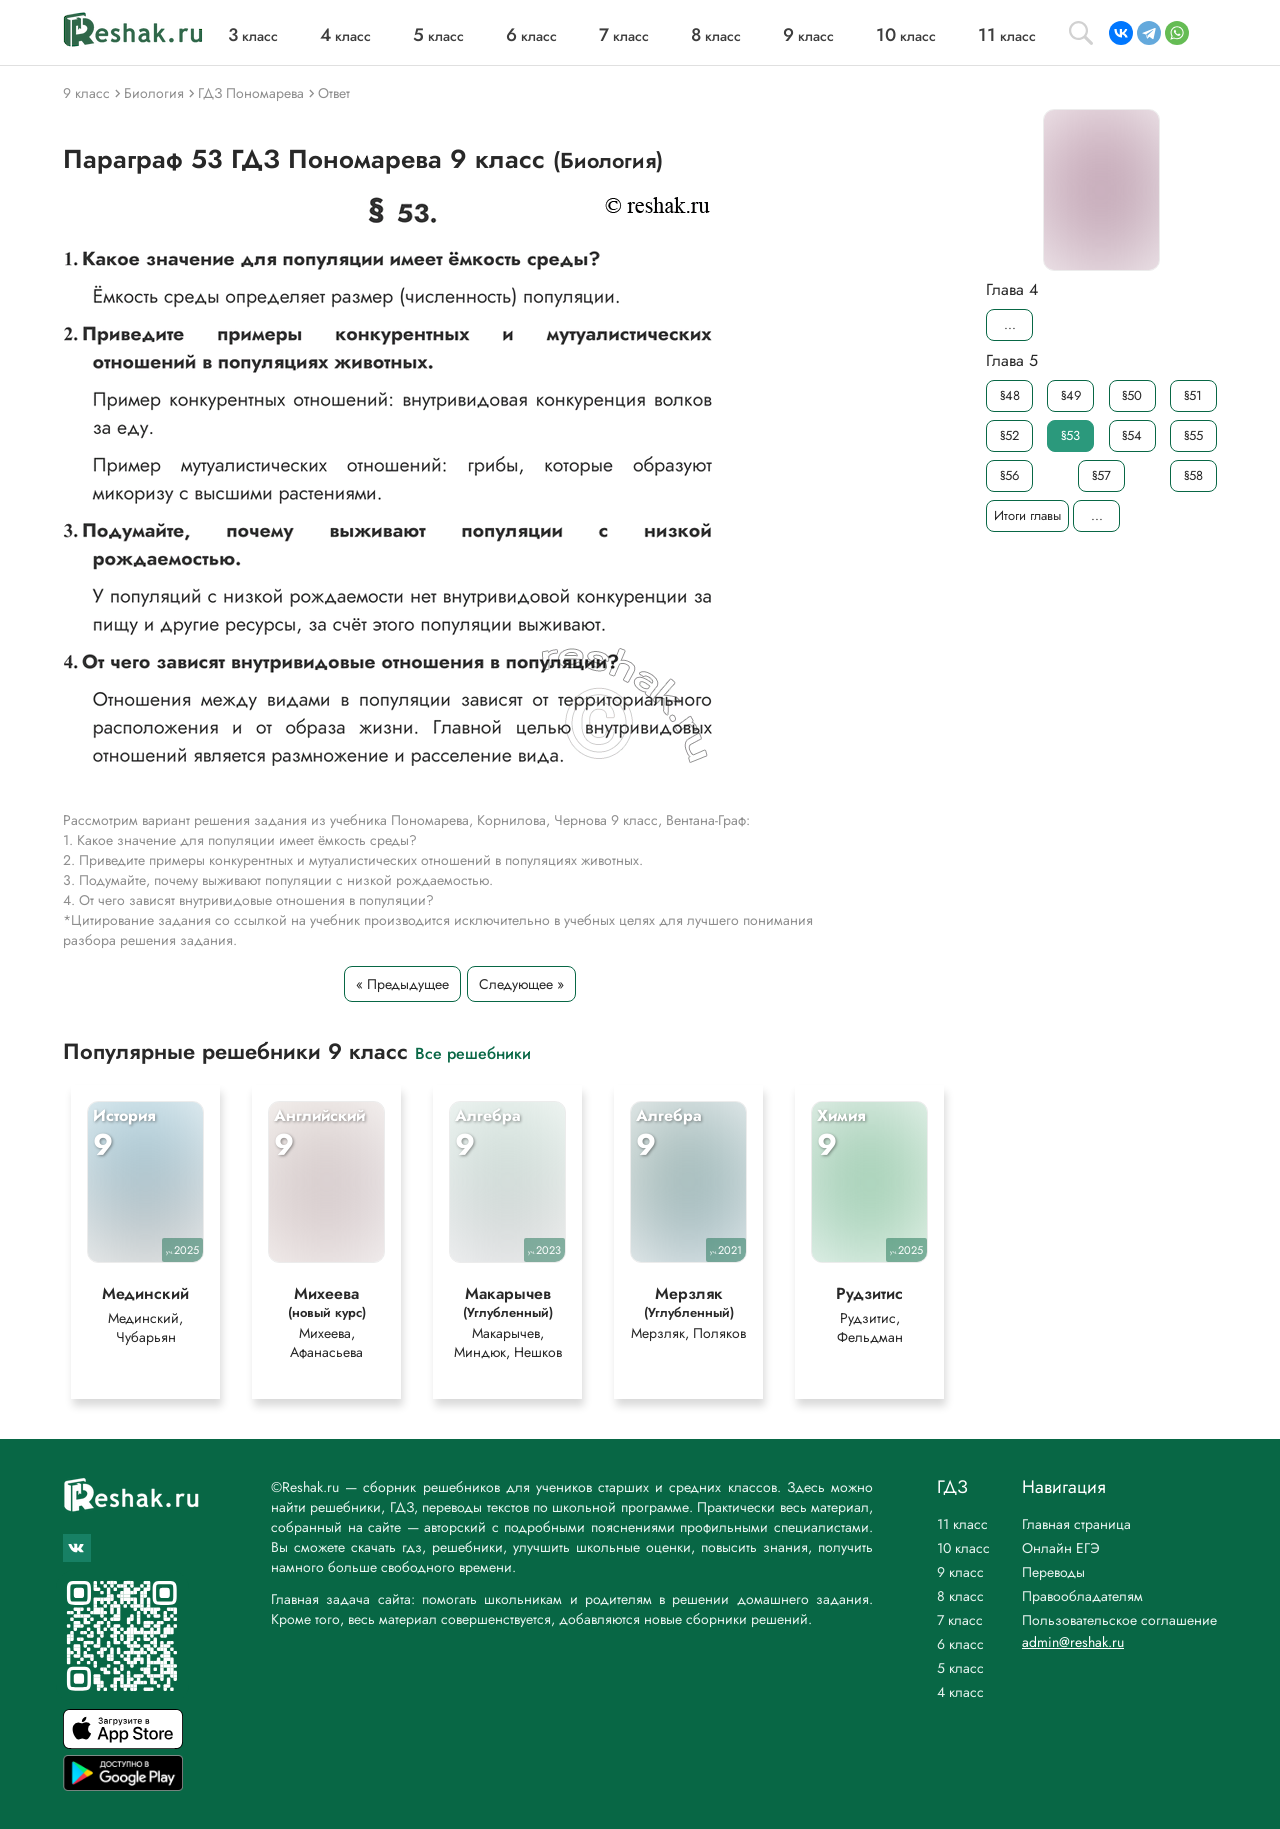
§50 (1132, 395)
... (1010, 324)
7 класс (960, 1620)
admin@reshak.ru (1073, 1642)
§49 (1071, 395)
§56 (1009, 475)
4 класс (960, 1692)
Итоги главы (1027, 515)
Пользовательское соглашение (1119, 1620)
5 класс (960, 1668)
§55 (1193, 435)
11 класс (962, 1524)
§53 (1070, 435)
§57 (1101, 475)
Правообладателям (1082, 1596)
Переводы (1053, 1572)
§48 (1010, 395)
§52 (1009, 435)
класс (253, 36)
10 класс (963, 1548)
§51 (1193, 395)
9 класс (960, 1572)
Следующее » (521, 984)
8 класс (960, 1596)
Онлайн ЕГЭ (1061, 1548)
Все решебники (473, 1052)
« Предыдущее (402, 984)
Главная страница (1076, 1524)
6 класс (960, 1644)
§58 (1193, 475)
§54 (1132, 435)
